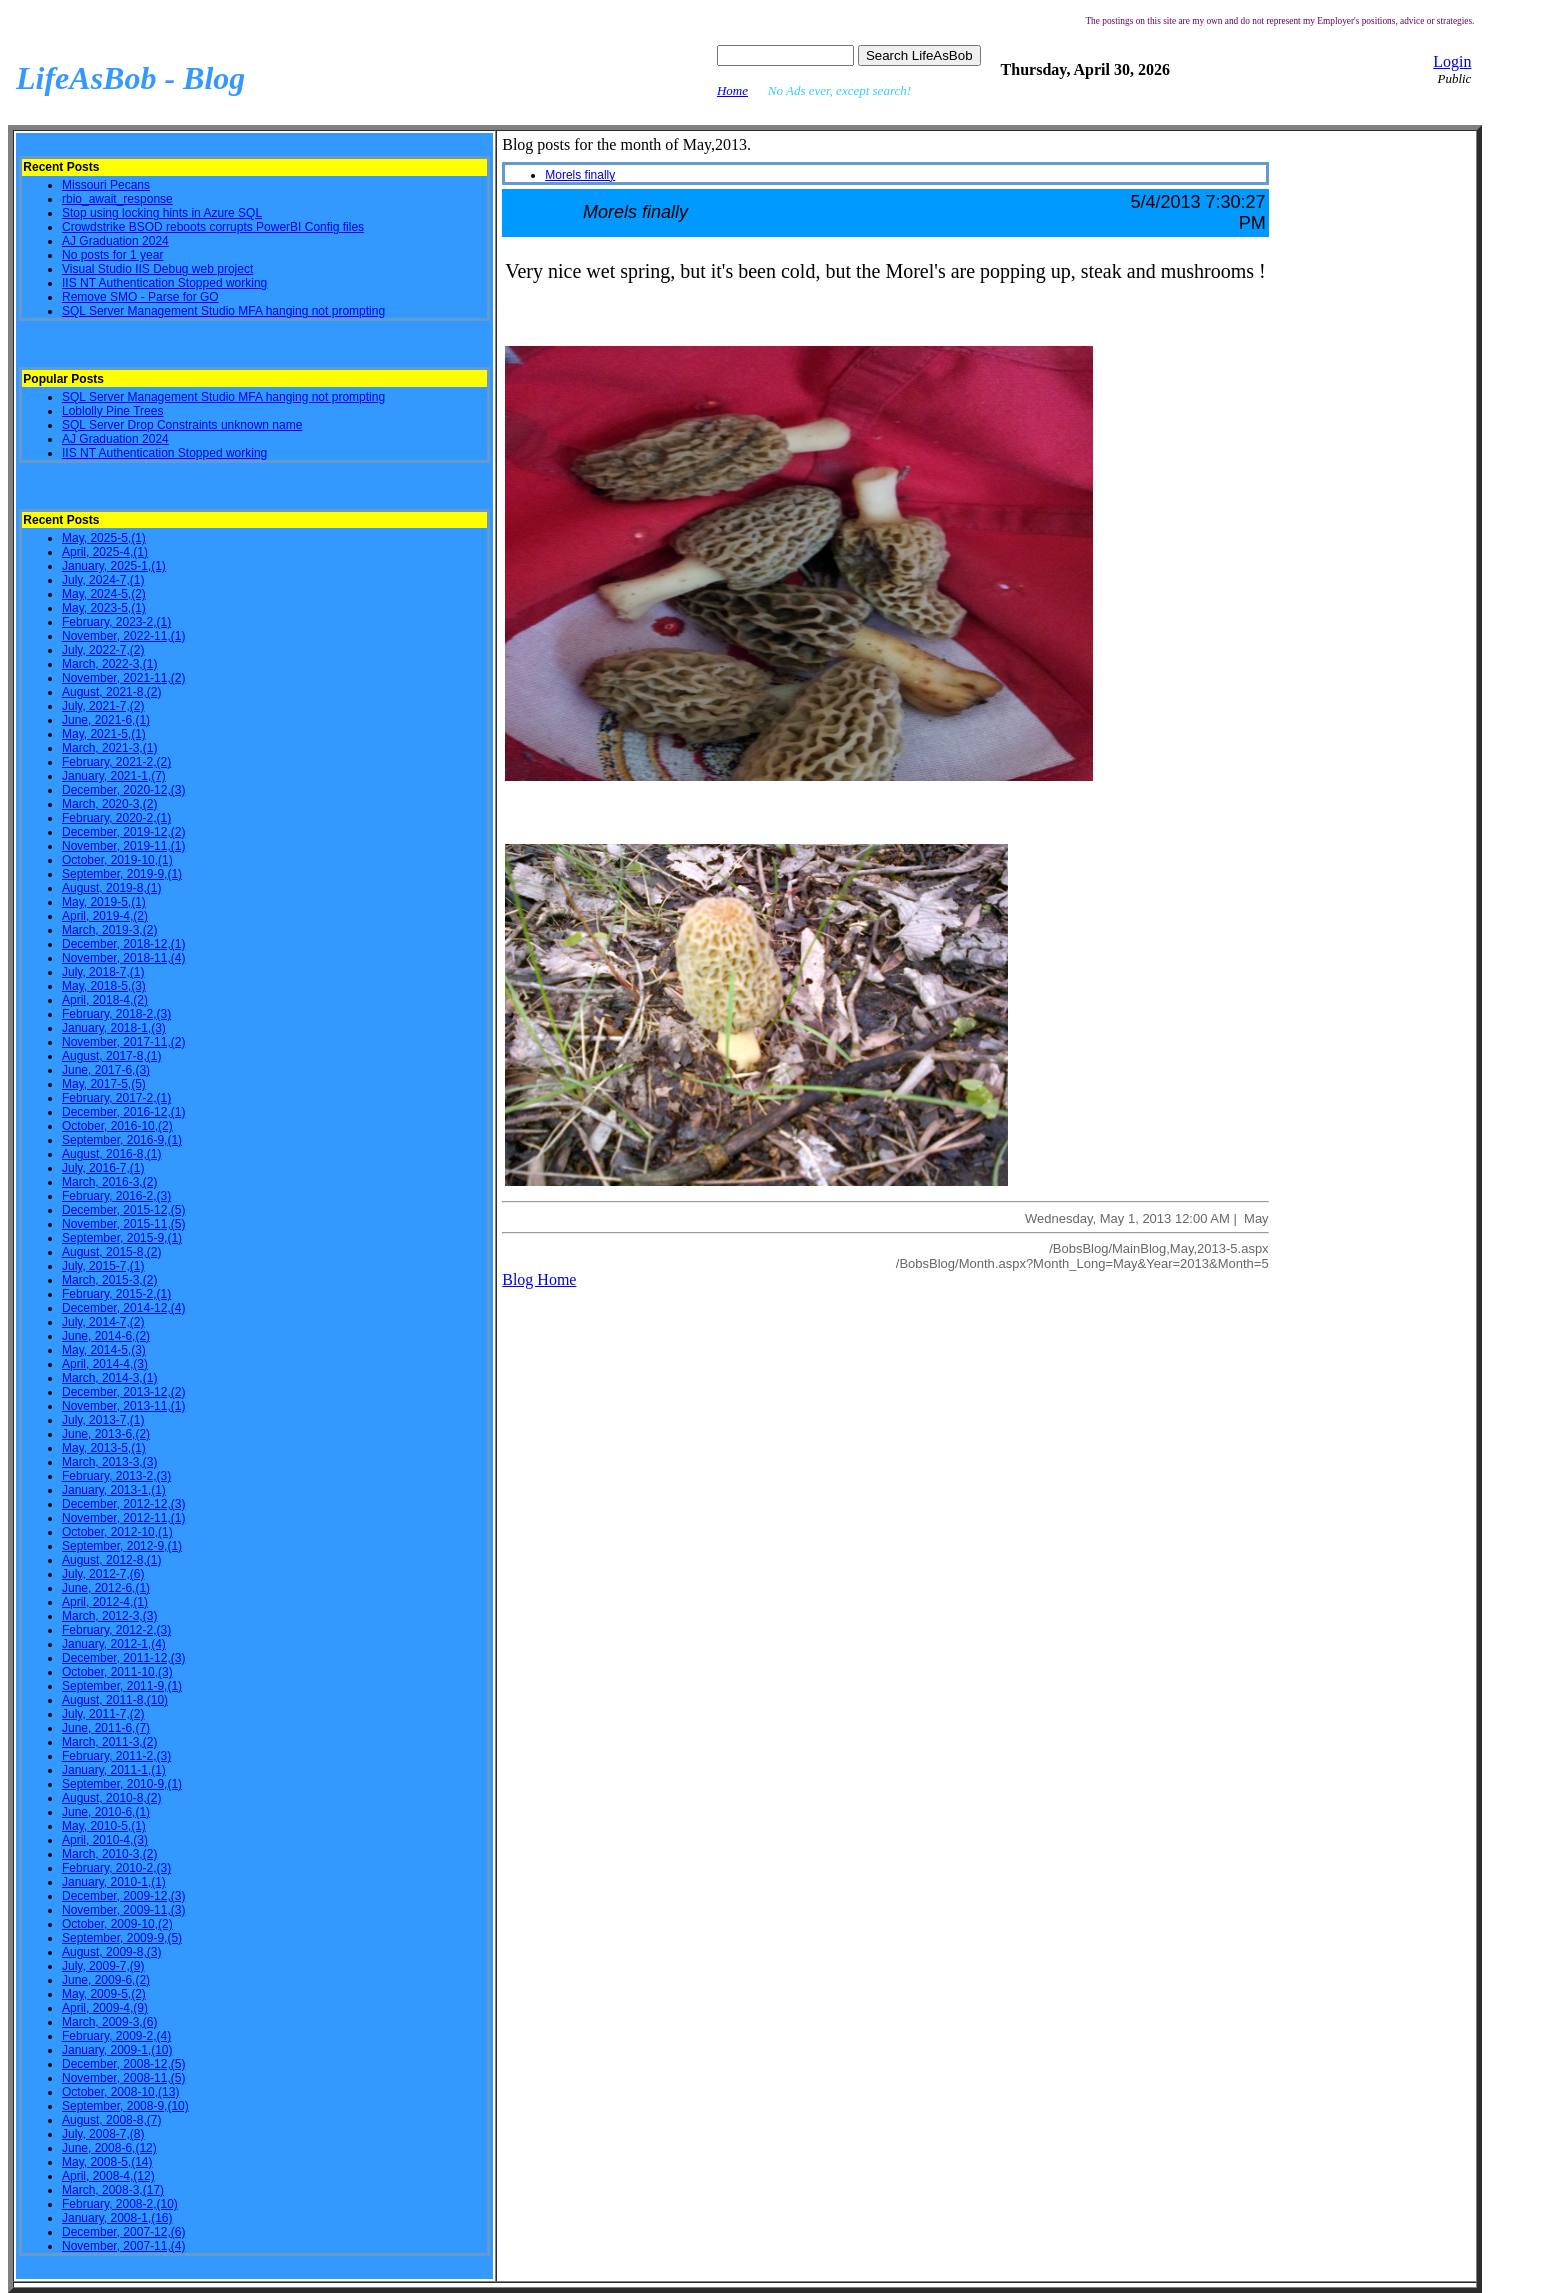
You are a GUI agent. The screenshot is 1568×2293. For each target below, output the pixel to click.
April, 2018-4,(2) (105, 1000)
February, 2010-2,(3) (116, 1868)
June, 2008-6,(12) (109, 2148)
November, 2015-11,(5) (123, 1224)
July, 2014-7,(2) (103, 1322)
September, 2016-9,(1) (122, 1140)
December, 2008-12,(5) (123, 2064)
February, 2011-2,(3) (116, 1756)
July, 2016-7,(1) (103, 1168)
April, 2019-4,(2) (105, 916)
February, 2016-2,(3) (116, 1196)
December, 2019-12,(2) (123, 832)
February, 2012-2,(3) (116, 1630)
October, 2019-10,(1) (117, 860)
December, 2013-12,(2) (123, 1392)
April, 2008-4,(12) (108, 2176)
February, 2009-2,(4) (116, 2036)
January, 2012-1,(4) (114, 1644)
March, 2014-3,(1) (109, 1378)
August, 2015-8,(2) (111, 1252)
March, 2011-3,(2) (109, 1742)
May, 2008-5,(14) (107, 2162)
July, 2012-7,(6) (103, 1574)
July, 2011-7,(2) (103, 1714)
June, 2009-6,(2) (106, 1980)
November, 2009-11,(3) (123, 1910)
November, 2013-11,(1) (123, 1406)
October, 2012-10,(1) (117, 1532)
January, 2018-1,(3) (114, 1028)
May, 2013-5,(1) (104, 1448)
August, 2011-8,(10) (115, 1700)
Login (1452, 61)
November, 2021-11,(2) (123, 678)
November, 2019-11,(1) (123, 846)
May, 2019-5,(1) (104, 902)
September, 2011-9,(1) (122, 1686)
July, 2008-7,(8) (103, 2134)
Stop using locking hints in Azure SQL (162, 213)
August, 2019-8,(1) (111, 888)
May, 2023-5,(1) (104, 608)
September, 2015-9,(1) (122, 1238)
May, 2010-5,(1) (104, 1826)
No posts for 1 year (112, 255)
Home (732, 90)
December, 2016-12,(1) (123, 1112)
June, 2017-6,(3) (106, 1070)
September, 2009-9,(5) (122, 1938)
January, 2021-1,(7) (114, 776)
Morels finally (580, 175)
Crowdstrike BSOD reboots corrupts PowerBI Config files (213, 227)
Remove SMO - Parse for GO (140, 297)
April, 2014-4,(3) (105, 1364)
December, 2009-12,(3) (123, 1896)
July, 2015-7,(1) (103, 1266)
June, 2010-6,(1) (106, 1812)
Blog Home (539, 1279)
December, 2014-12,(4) (123, 1308)
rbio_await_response (117, 199)
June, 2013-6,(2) (106, 1434)
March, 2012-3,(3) (109, 1616)
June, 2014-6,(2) (106, 1336)
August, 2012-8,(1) (111, 1560)
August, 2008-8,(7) (111, 2120)
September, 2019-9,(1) (122, 874)
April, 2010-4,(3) (105, 1840)
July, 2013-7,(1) (103, 1420)
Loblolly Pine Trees (112, 411)
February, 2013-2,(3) (116, 1476)
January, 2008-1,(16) (117, 2218)
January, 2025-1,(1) (114, 566)
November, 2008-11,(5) (123, 2078)
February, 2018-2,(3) (116, 1014)
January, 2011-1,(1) (114, 1770)
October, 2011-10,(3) (117, 1672)
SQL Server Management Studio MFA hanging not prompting (223, 311)
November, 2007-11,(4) (123, 2246)
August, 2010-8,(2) (111, 1798)
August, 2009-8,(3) (111, 1952)
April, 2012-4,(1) (105, 1602)
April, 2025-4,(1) (105, 552)
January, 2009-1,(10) (117, 2050)
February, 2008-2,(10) (120, 2204)
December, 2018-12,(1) (123, 944)
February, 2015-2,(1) (116, 1294)
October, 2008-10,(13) (120, 2092)
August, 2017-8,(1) (111, 1056)
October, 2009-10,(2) (117, 1924)
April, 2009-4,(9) (105, 2008)
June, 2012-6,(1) (106, 1588)
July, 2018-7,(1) (103, 972)
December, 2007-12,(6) (123, 2232)
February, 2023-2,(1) (116, 622)
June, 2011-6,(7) (106, 1728)
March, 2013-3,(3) (109, 1462)
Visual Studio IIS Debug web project (157, 269)
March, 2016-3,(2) (109, 1182)
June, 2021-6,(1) (106, 720)
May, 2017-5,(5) (104, 1084)
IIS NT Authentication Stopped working (164, 283)
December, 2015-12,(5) (123, 1210)
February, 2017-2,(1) (116, 1098)
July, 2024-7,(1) (103, 580)
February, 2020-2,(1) (116, 818)
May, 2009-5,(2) (104, 1994)
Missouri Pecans (106, 185)
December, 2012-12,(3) (123, 1504)
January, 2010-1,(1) (114, 1882)
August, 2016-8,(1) (111, 1154)
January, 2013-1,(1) (114, 1490)
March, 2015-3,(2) (109, 1280)
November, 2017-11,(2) (123, 1042)
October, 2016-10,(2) (117, 1126)
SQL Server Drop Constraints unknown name (182, 425)
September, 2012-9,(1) (122, 1546)
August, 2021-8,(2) (111, 692)
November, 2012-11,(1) (123, 1518)
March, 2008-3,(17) (113, 2190)
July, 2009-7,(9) (103, 1966)
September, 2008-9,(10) (125, 2106)
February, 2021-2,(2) (116, 762)
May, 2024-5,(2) (104, 594)
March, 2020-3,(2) (109, 804)
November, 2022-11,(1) (123, 636)
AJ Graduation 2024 (115, 241)
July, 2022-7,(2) (103, 650)
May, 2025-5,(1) (104, 538)
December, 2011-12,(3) (123, 1658)
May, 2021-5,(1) (104, 734)
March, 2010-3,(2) (109, 1854)
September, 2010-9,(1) (122, 1784)
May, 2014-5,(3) (104, 1350)
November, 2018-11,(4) (123, 958)
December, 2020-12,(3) (123, 790)
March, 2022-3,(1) (109, 664)
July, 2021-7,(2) (103, 706)
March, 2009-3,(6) (109, 2022)
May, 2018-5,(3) (104, 986)
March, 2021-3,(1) (109, 748)
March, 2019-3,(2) (109, 930)
